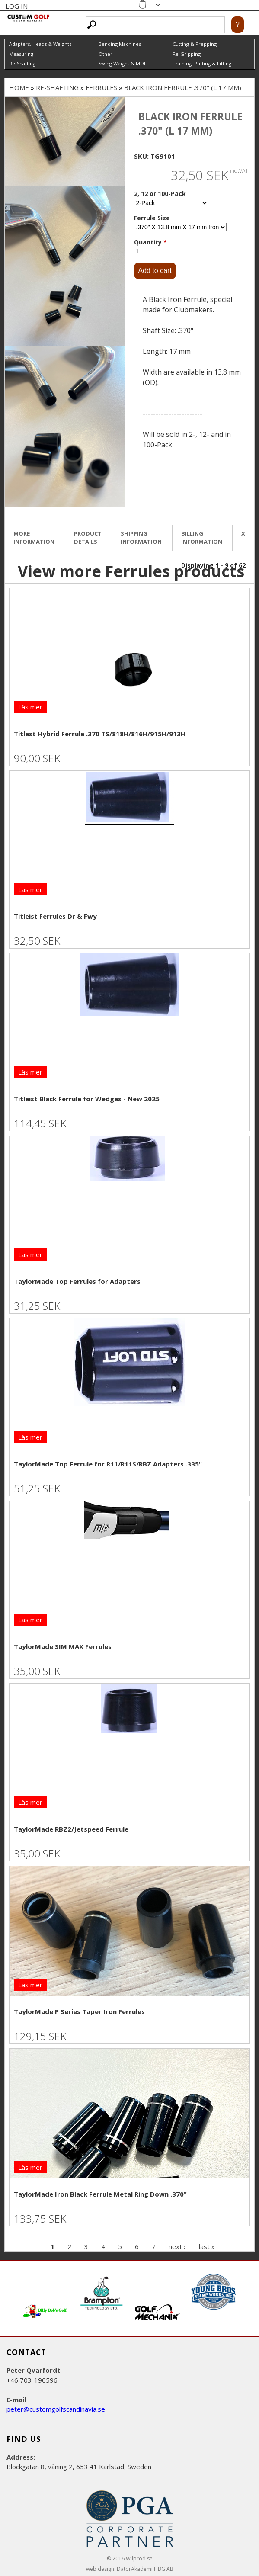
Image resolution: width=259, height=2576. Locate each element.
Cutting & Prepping (195, 44)
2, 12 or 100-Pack (160, 193)
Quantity (150, 242)
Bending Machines (120, 44)
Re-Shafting (22, 63)
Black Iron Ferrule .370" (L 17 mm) (182, 87)
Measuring (21, 54)
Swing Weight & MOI (122, 63)
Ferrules (101, 87)
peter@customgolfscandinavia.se (55, 2409)
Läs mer (30, 707)
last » (207, 2246)
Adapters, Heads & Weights (40, 44)
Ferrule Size (152, 218)
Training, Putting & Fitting (202, 63)
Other (105, 54)
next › (177, 2246)
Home (19, 87)
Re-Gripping (187, 54)
